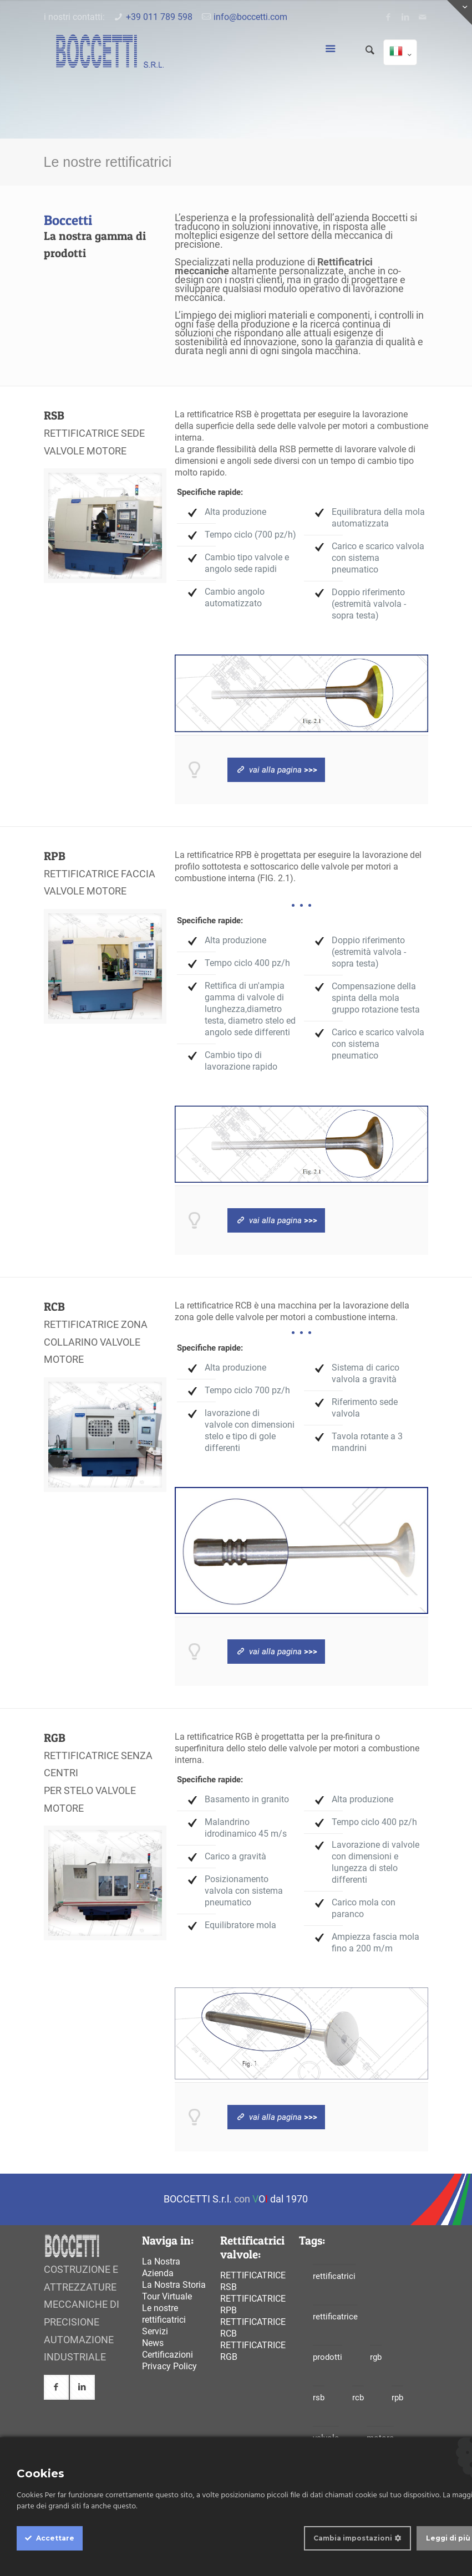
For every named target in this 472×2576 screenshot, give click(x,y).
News (153, 2343)
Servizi (155, 2331)
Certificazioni (167, 2354)
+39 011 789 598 (159, 17)
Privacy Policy (169, 2366)
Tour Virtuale (167, 2296)
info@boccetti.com (250, 17)
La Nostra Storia (174, 2284)
